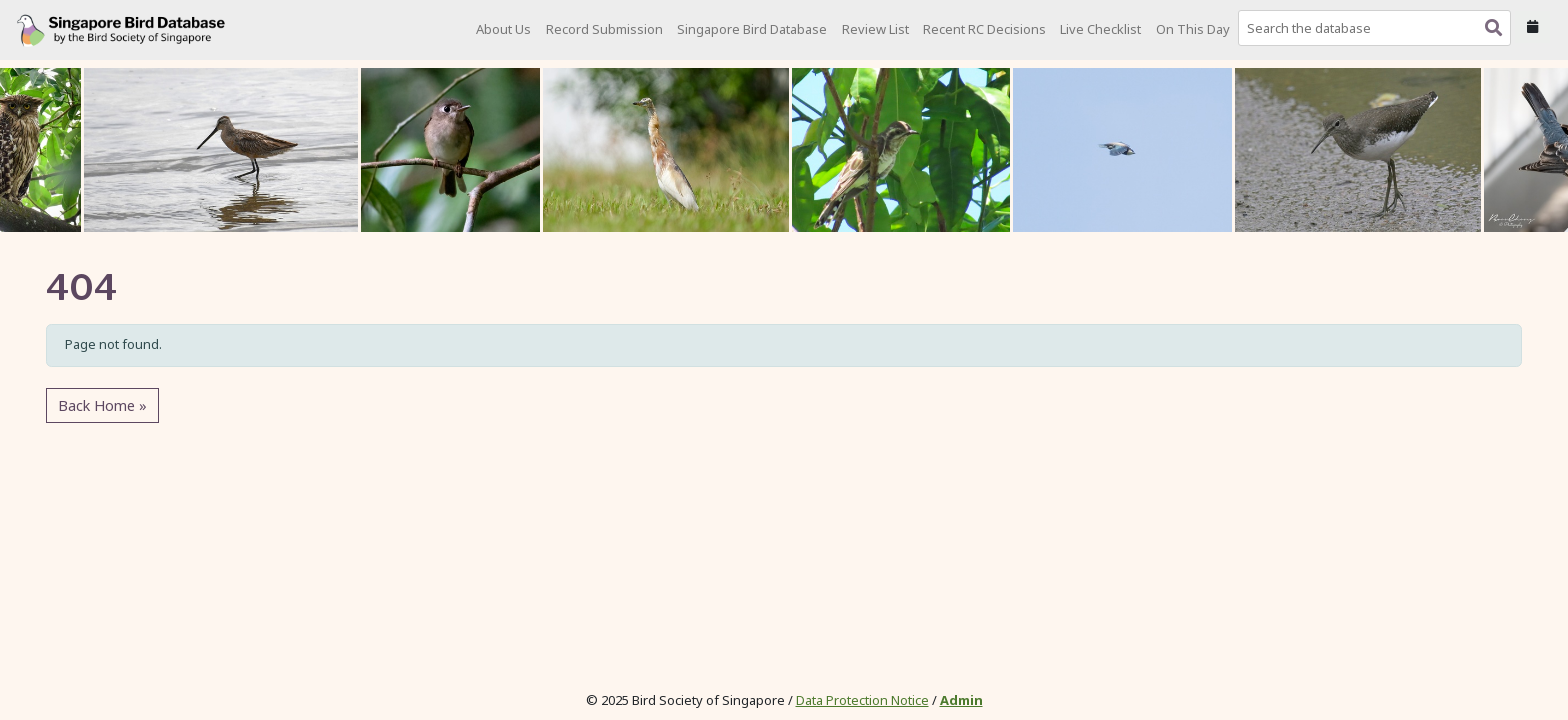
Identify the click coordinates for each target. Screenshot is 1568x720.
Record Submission (604, 29)
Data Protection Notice (862, 700)
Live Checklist (1100, 29)
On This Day (1193, 29)
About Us (503, 29)
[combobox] (1378, 28)
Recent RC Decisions (984, 29)
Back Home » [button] (102, 405)
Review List (875, 29)
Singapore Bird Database (752, 29)
